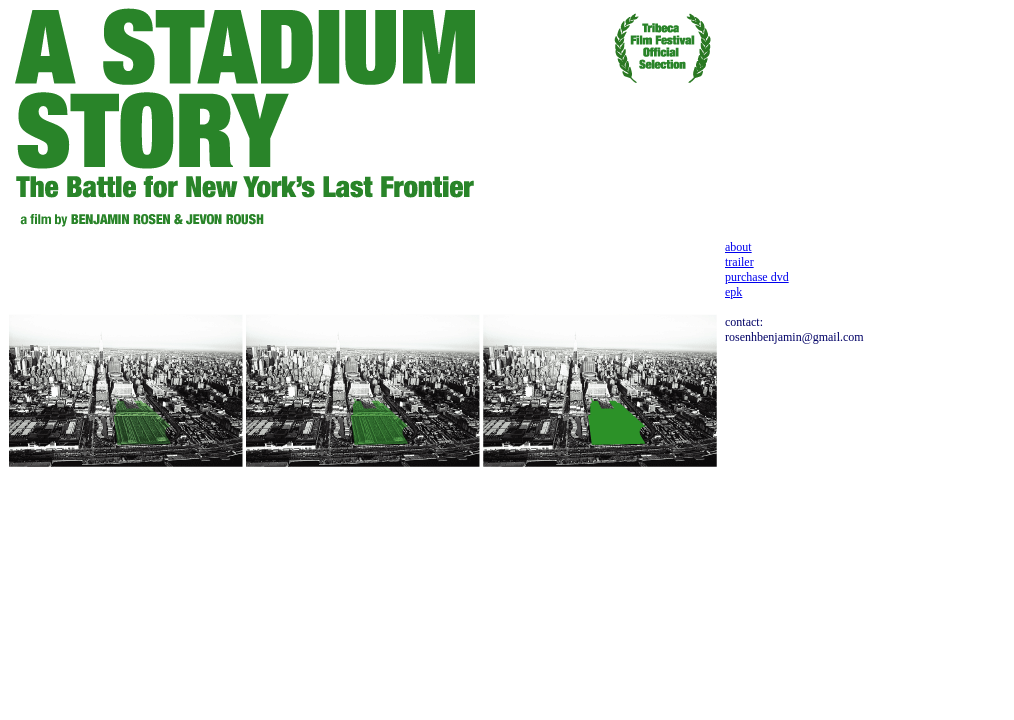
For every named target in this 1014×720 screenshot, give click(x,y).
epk (733, 292)
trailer (739, 262)
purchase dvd (757, 277)
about (738, 247)
